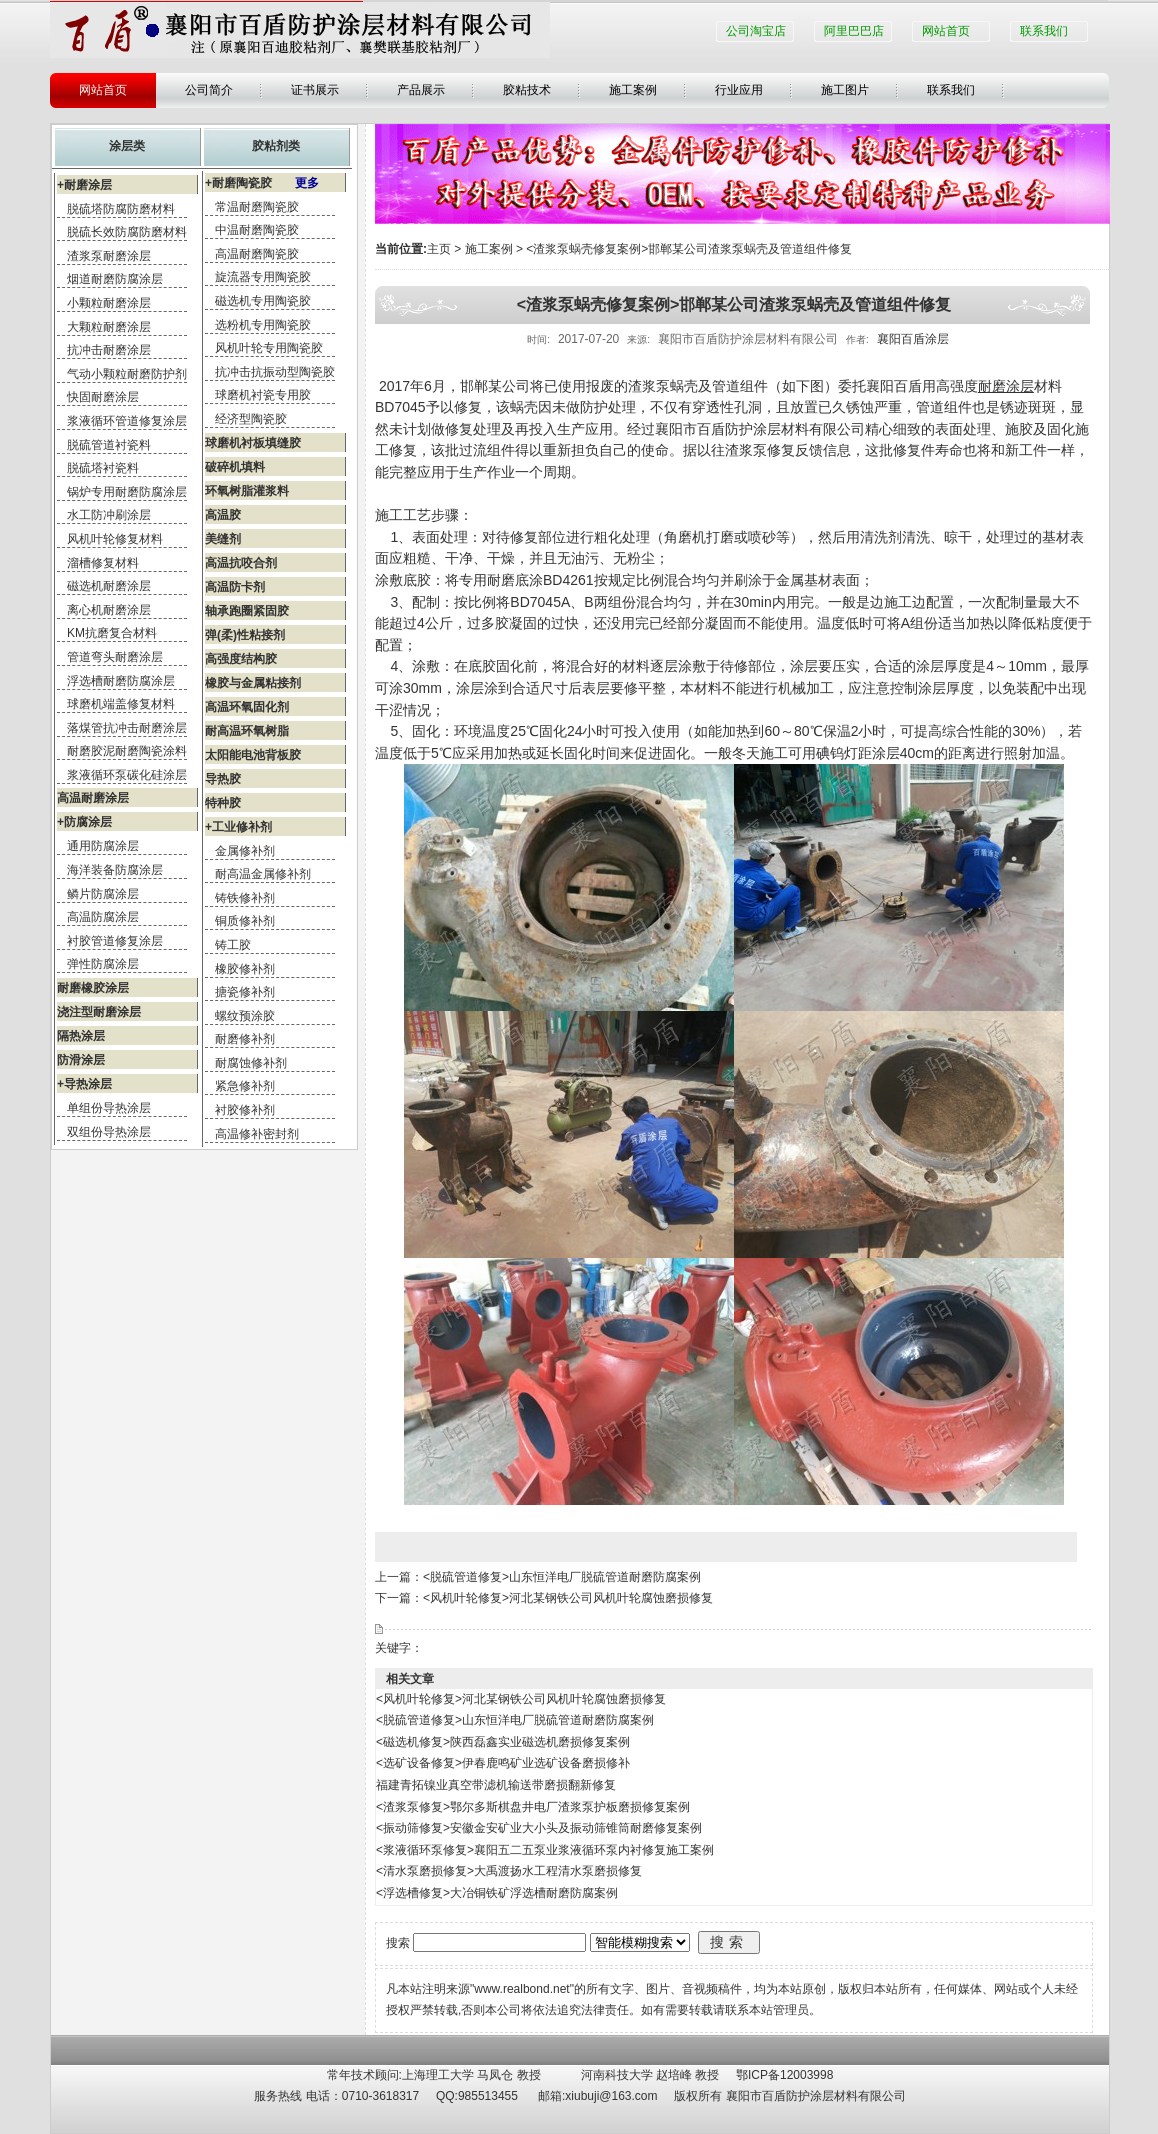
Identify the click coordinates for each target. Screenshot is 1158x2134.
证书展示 (315, 90)
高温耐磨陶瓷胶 (257, 254)
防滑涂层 (81, 1060)
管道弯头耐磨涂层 (115, 657)
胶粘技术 (527, 90)
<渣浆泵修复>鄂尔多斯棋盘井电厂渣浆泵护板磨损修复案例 (533, 1807)
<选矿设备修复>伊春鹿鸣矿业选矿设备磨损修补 (503, 1763)
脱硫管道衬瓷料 (109, 445)
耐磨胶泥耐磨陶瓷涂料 (127, 751)
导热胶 (223, 779)
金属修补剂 (245, 851)
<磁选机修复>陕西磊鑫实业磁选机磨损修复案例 (503, 1742)
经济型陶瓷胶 (251, 419)
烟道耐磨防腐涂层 (115, 279)
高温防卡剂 (235, 587)
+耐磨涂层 (84, 185)
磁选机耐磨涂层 (109, 586)
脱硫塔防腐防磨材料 (121, 209)
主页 (439, 249)
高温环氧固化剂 (247, 707)
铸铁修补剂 (245, 898)
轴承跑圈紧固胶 (247, 611)
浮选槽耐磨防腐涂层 (121, 681)
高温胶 (223, 515)
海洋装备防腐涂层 (115, 870)
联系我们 (1044, 31)
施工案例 (633, 90)
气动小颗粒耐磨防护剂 (127, 374)
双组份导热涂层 (109, 1132)
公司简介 (209, 90)
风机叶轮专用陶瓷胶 (269, 348)
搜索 (729, 1942)
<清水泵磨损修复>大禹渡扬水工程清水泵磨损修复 (509, 1871)
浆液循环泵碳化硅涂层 (127, 775)
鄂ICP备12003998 (784, 2075)
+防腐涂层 (84, 822)
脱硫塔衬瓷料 (103, 468)
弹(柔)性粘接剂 (245, 635)
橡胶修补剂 (245, 969)
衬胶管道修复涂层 (115, 941)
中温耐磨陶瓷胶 (257, 230)
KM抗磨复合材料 (112, 633)
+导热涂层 (84, 1084)
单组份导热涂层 (109, 1108)
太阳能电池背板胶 (253, 755)
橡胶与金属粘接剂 (253, 683)
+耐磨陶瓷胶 (262, 183)
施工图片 (845, 90)
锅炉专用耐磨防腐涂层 (127, 492)
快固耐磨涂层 (103, 397)
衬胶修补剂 (245, 1110)
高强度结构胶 (241, 659)
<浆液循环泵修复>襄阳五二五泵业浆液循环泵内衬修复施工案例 (545, 1850)
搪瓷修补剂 (245, 992)
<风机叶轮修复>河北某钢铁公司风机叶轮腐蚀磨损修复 (568, 1598)
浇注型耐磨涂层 (99, 1012)
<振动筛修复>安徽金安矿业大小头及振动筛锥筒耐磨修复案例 (539, 1828)
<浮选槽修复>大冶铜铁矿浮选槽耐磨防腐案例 (497, 1893)
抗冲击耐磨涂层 (109, 350)
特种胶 (223, 803)
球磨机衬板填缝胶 (253, 443)
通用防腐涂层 (103, 846)
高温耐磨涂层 (93, 798)
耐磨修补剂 (245, 1039)
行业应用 (739, 90)
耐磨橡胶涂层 (93, 988)
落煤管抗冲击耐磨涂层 (127, 728)
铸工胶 (233, 945)
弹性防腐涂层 (103, 964)
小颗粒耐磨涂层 (109, 303)
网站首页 (946, 31)
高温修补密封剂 (257, 1134)
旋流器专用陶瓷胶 (263, 277)
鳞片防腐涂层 (103, 894)
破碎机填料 (235, 467)
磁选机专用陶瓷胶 (263, 301)
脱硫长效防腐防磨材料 (127, 232)
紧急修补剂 (245, 1086)
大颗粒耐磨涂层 (109, 327)
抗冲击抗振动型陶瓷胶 (275, 372)
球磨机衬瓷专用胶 (263, 395)
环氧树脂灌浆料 (247, 491)
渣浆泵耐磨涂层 (109, 256)
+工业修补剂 (238, 827)
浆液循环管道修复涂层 (127, 421)
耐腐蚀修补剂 (251, 1063)
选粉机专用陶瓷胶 (263, 325)
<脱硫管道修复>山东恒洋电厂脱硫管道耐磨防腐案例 (562, 1577)
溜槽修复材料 (103, 563)
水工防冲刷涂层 (109, 515)
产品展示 (421, 90)
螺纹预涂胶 (245, 1016)
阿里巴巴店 (854, 31)
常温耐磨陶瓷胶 (257, 207)
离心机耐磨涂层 (109, 610)
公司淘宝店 (756, 31)
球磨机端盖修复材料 (121, 704)
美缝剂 (223, 539)
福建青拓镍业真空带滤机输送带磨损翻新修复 (496, 1785)
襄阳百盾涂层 (913, 339)
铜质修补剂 (245, 921)
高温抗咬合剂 (241, 563)
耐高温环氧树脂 (247, 731)
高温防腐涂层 (103, 917)
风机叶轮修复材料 (115, 539)
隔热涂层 (81, 1036)
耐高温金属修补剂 (263, 874)
